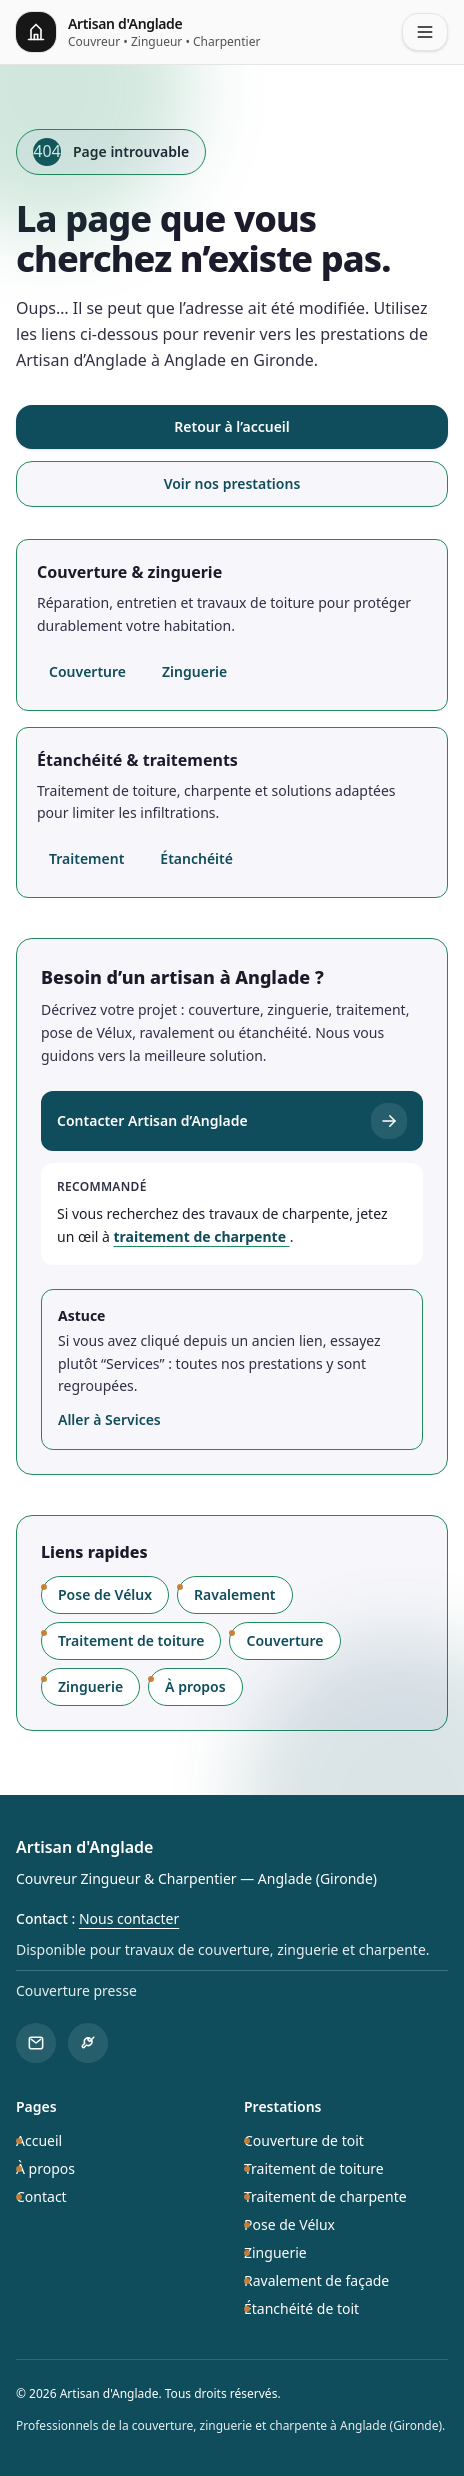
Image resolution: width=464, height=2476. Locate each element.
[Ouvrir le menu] (425, 32)
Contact (41, 2196)
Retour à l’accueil (232, 426)
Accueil (39, 2140)
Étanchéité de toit (301, 2308)
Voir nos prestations (232, 483)
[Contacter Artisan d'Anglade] (36, 2043)
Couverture (87, 671)
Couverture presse (76, 1990)
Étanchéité (196, 858)
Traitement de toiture (131, 1640)
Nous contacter (129, 1918)
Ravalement (234, 1594)
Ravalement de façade (316, 2280)
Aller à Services (109, 1419)
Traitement (86, 858)
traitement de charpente (202, 1236)
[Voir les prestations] (88, 2043)
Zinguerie (194, 671)
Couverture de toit (304, 2140)
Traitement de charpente (325, 2196)
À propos (195, 1686)
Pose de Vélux (105, 1594)
